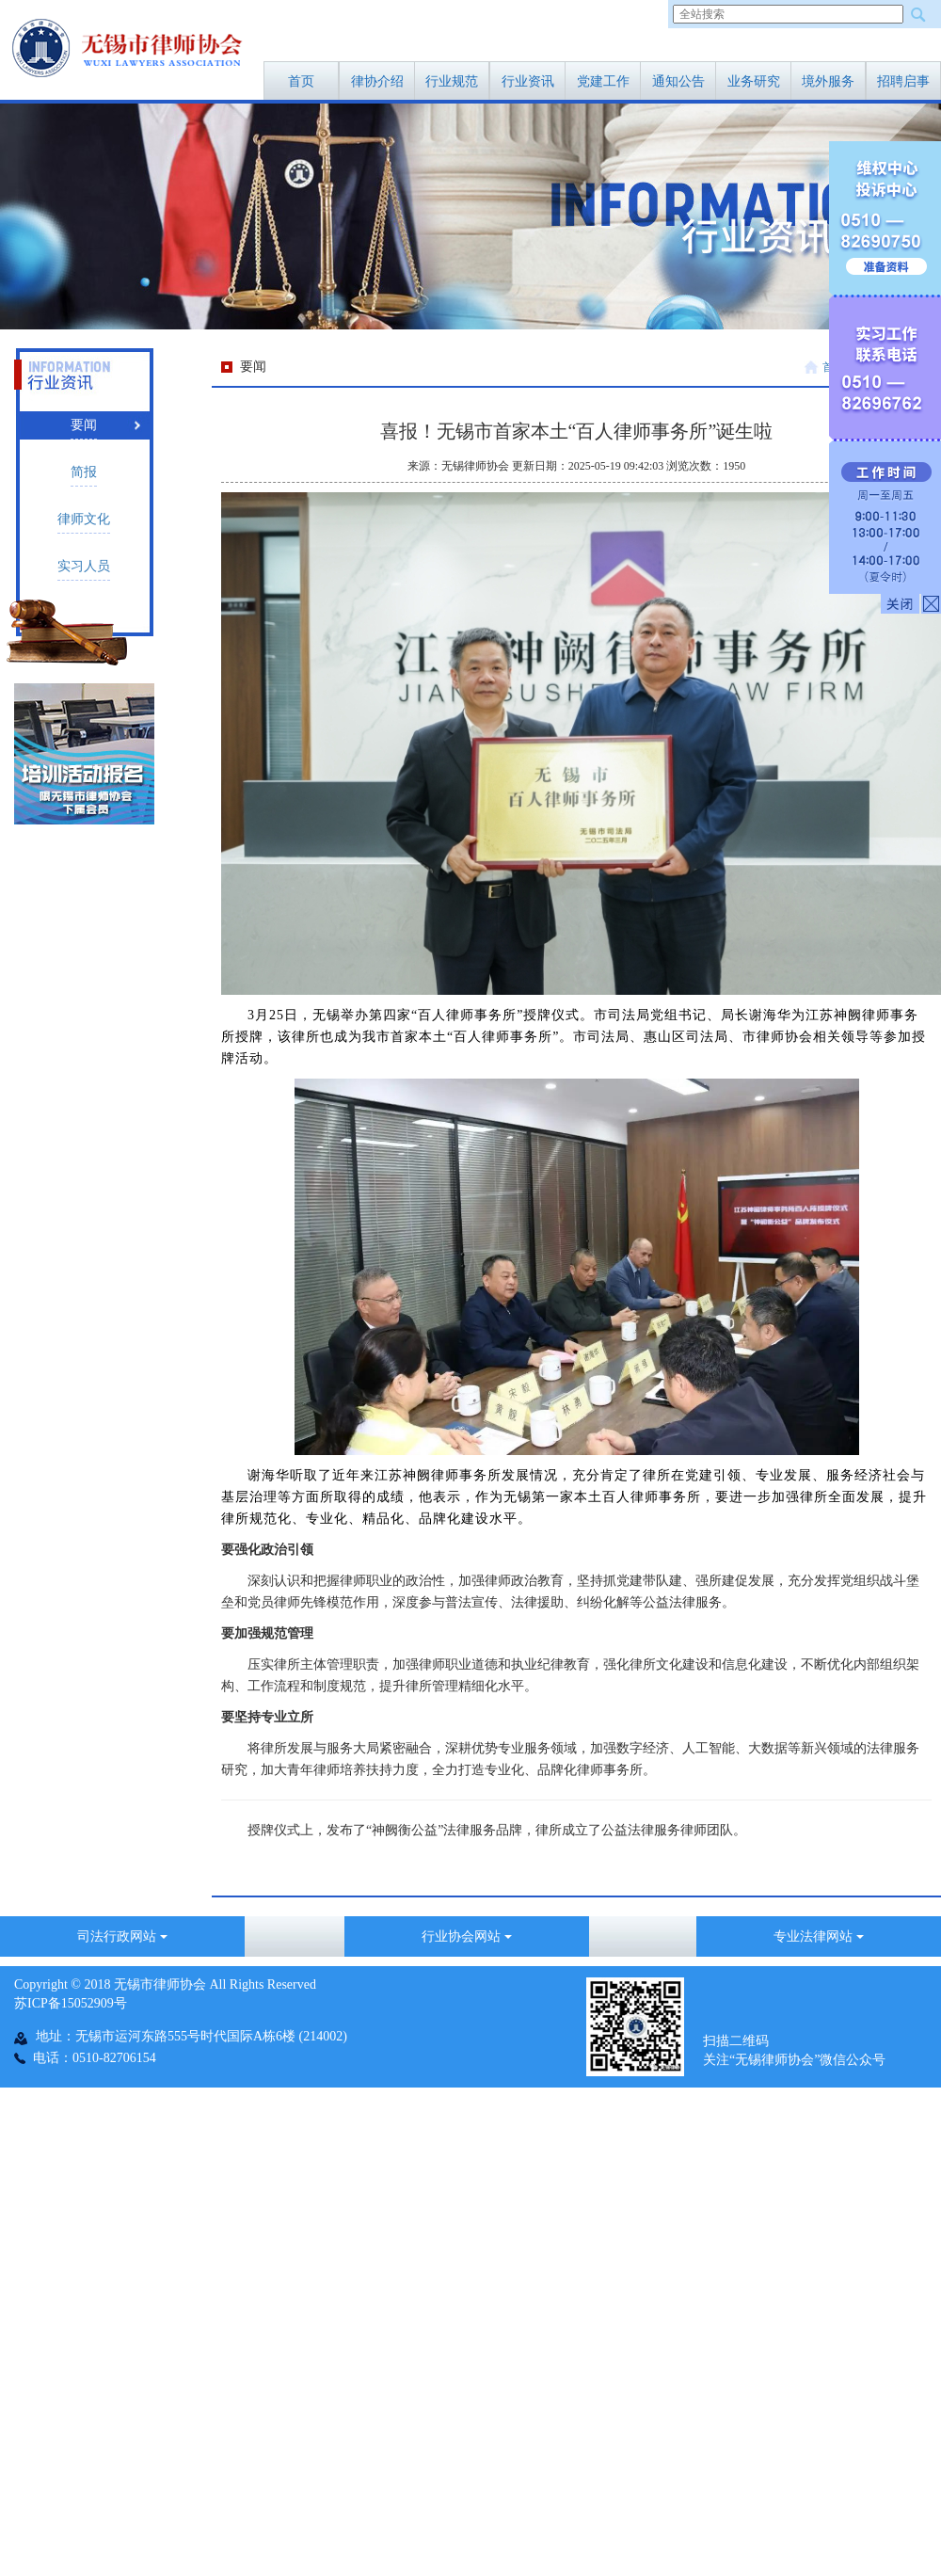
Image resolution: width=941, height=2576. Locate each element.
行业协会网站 (467, 1936)
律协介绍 (377, 81)
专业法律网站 (819, 1936)
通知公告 (678, 81)
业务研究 (753, 81)
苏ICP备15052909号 (70, 2003)
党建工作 (603, 81)
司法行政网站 (122, 1936)
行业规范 (451, 81)
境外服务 (828, 81)
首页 (301, 81)
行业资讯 (528, 81)
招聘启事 (903, 81)
